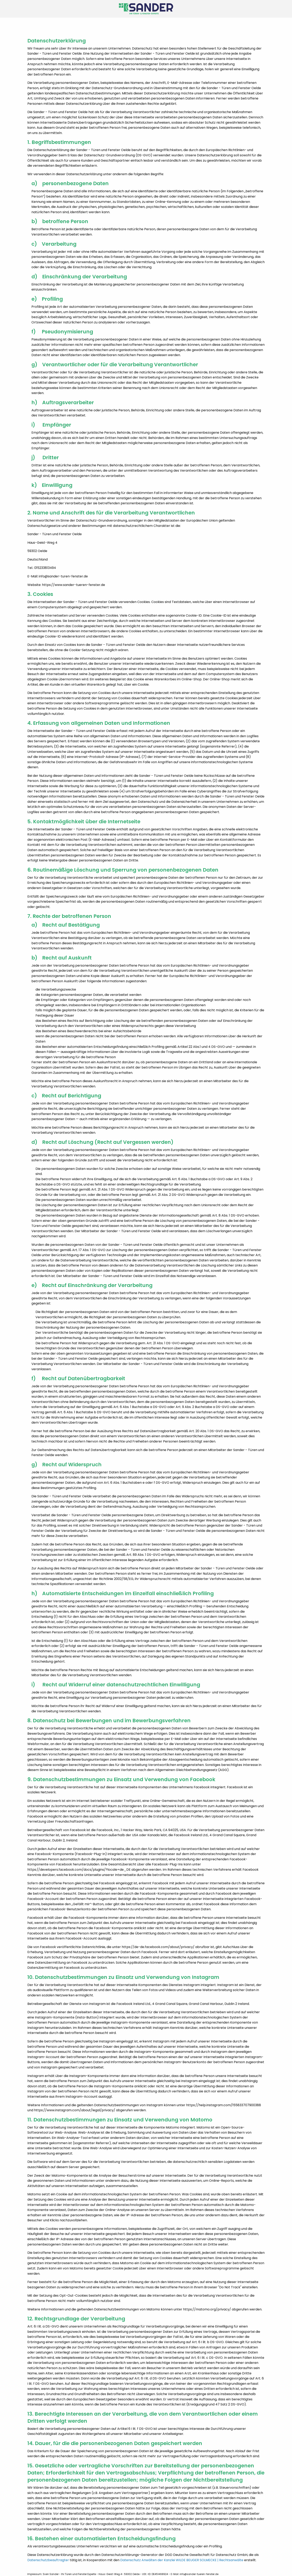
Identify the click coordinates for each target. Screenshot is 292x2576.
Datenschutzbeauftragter (48, 2560)
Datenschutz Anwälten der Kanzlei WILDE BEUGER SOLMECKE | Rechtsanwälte (181, 2560)
